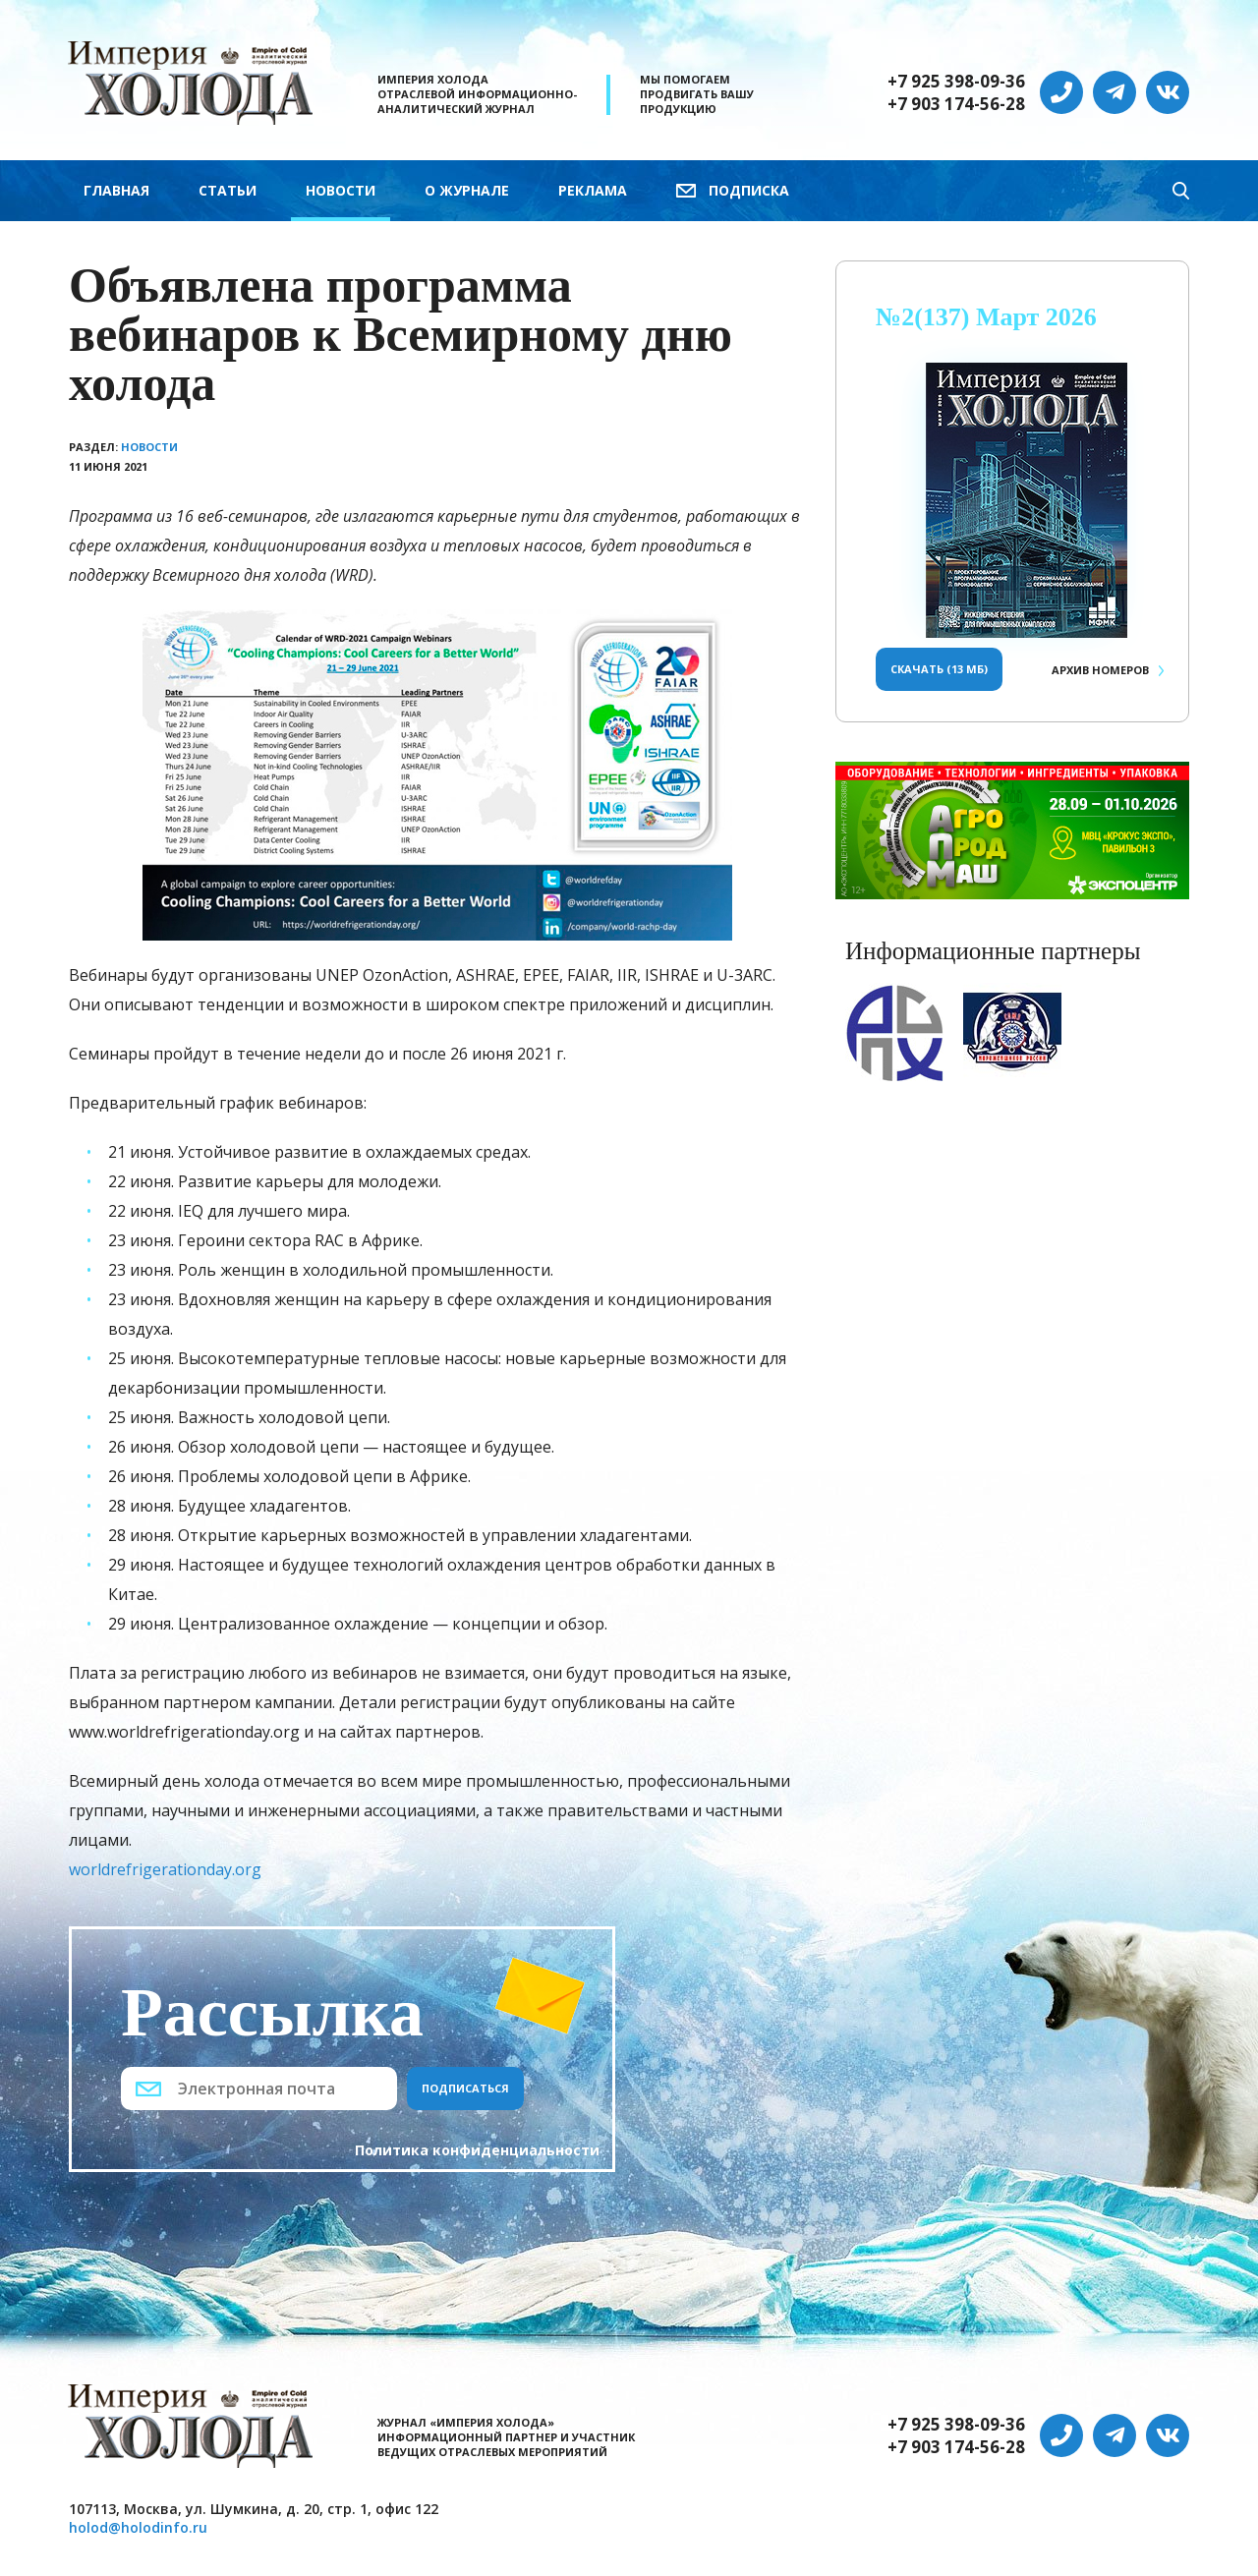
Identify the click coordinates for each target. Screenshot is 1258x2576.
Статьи (228, 190)
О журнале (467, 190)
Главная (116, 190)
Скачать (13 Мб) (939, 668)
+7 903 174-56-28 (956, 104)
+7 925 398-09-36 (956, 81)
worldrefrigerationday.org (165, 1869)
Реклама (592, 190)
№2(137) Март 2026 (986, 317)
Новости (340, 190)
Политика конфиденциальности (477, 2150)
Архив (1100, 669)
